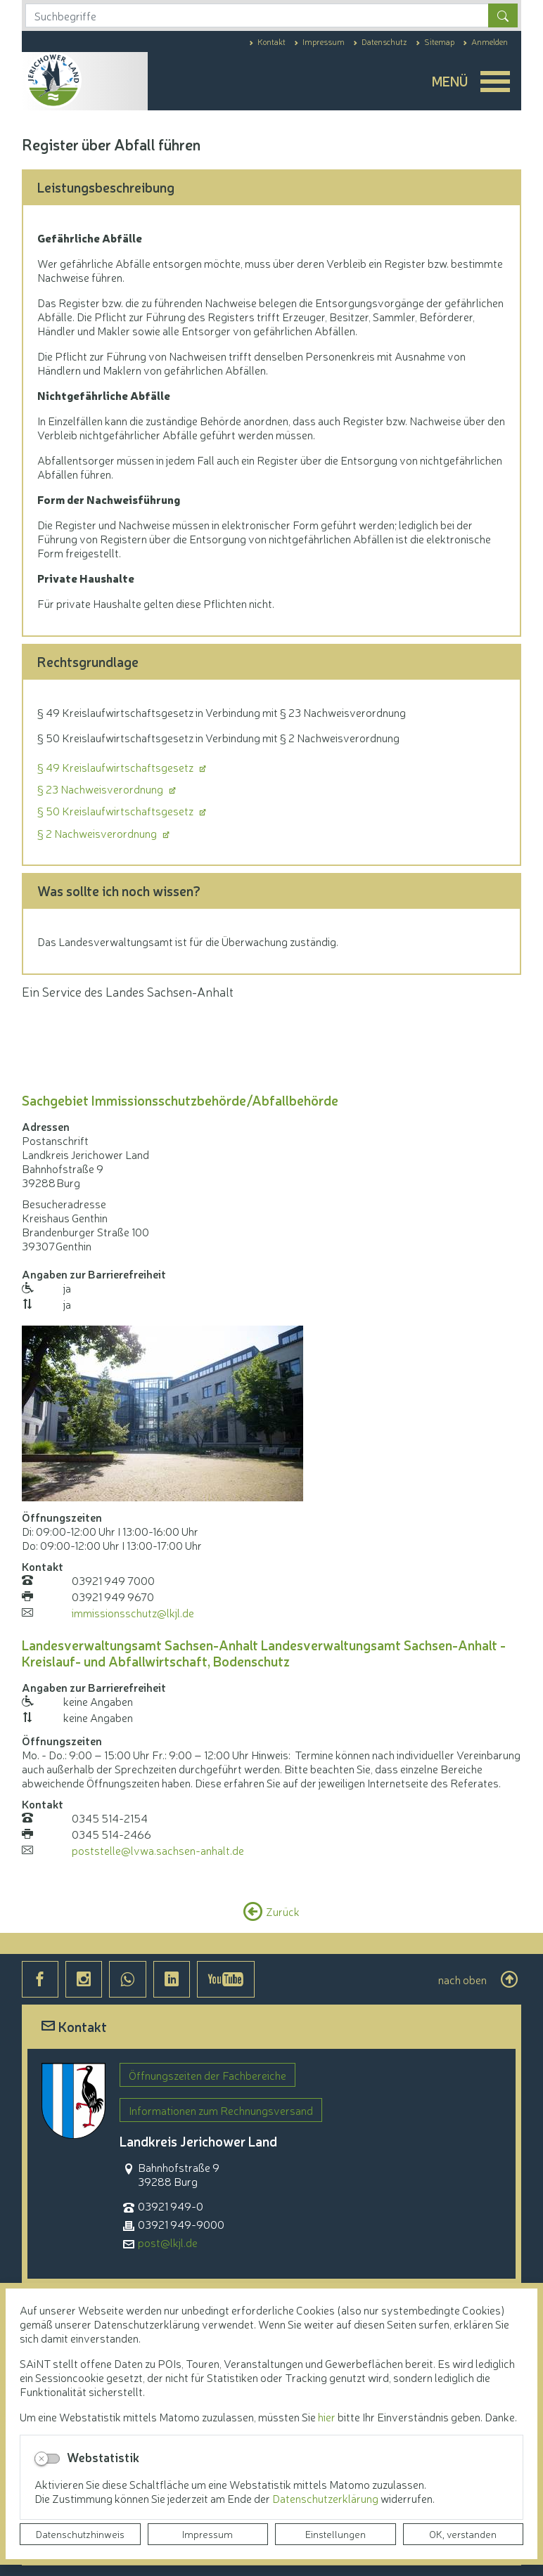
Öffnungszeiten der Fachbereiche (207, 2075)
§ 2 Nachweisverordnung (98, 833)
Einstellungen (335, 2534)
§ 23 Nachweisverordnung (101, 788)
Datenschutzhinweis (80, 2534)
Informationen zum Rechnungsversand (221, 2110)
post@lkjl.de (168, 2242)
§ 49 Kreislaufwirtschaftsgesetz (116, 767)
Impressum (207, 2534)
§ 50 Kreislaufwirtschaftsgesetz (116, 810)
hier (327, 2416)
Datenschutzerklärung (326, 2498)
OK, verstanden (463, 2534)
